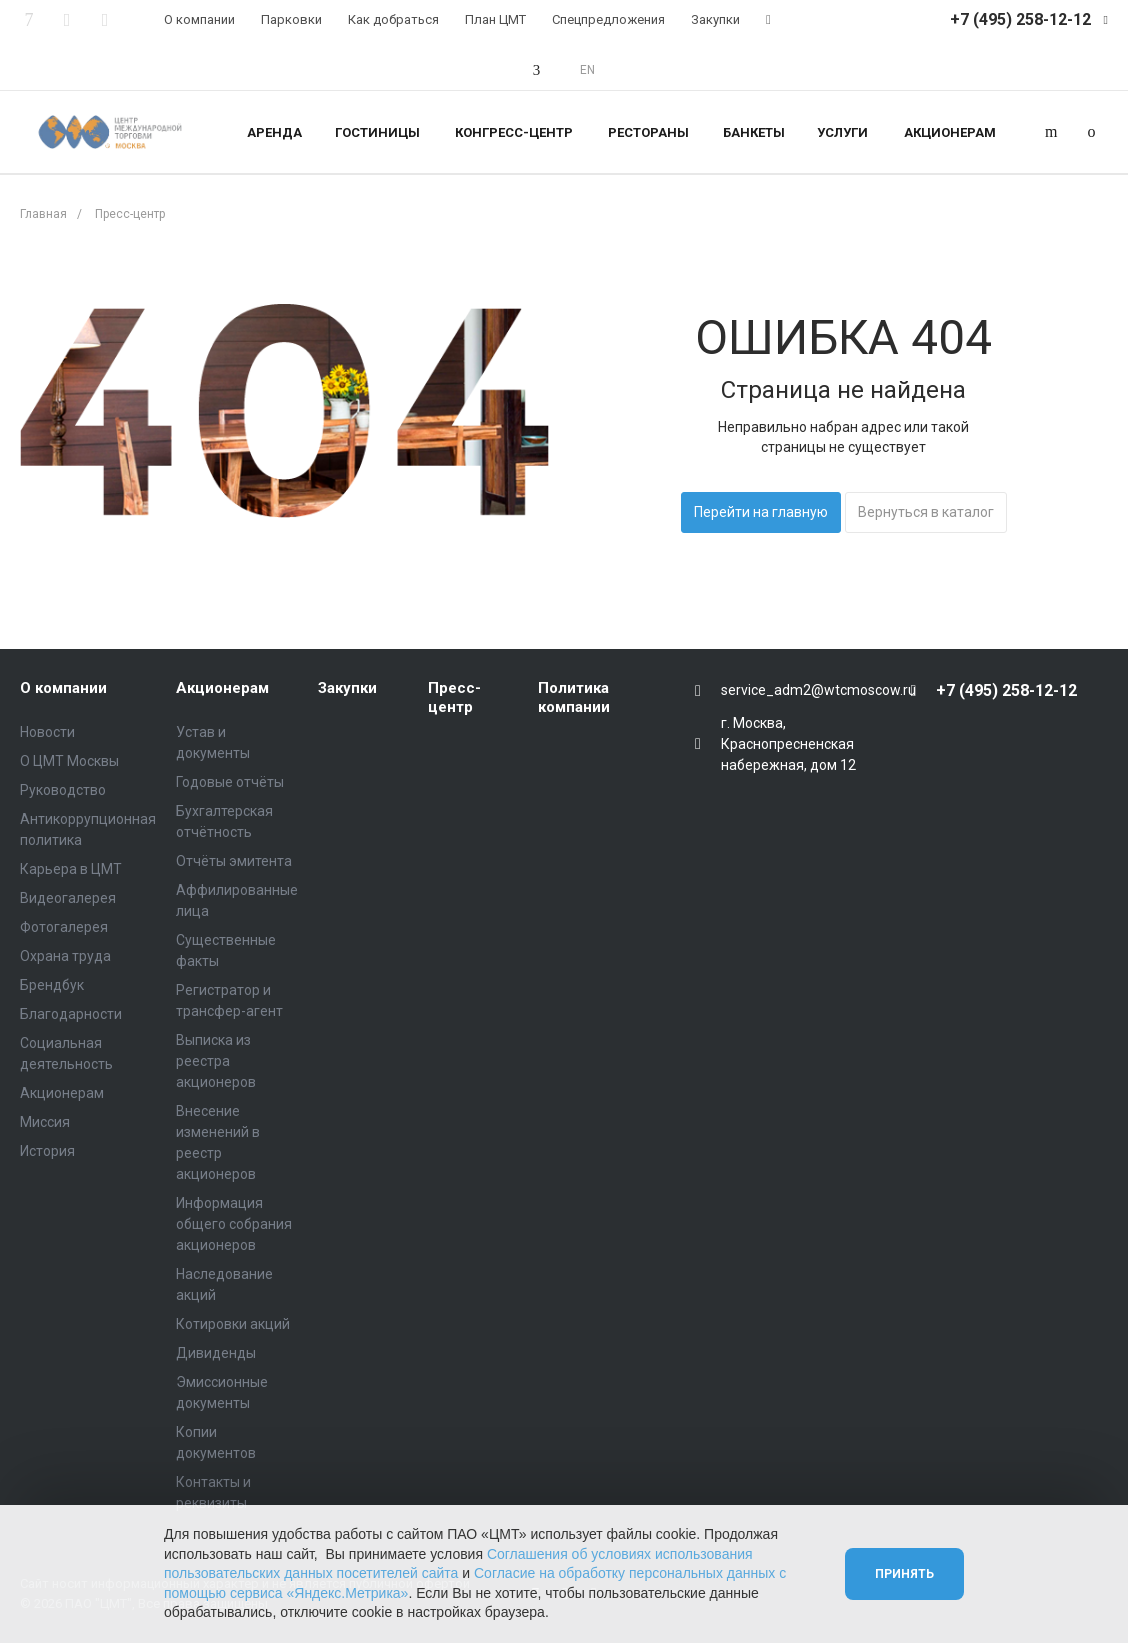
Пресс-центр (454, 698)
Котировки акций (233, 1324)
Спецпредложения (608, 19)
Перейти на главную (761, 512)
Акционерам (62, 1093)
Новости (47, 732)
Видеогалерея (68, 898)
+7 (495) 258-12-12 (1020, 19)
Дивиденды (216, 1353)
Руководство (63, 790)
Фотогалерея (64, 927)
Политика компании (574, 698)
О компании (199, 19)
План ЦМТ (495, 19)
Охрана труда (65, 956)
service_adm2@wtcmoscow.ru (818, 690)
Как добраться (393, 19)
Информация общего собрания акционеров (234, 1224)
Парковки (291, 19)
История (47, 1151)
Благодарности (71, 1014)
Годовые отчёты (230, 782)
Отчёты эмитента (234, 861)
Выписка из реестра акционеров (216, 1061)
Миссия (45, 1122)
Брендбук (52, 985)
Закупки (715, 19)
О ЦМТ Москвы (69, 761)
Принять (904, 1574)
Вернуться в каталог (926, 512)
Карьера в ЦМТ (71, 869)
